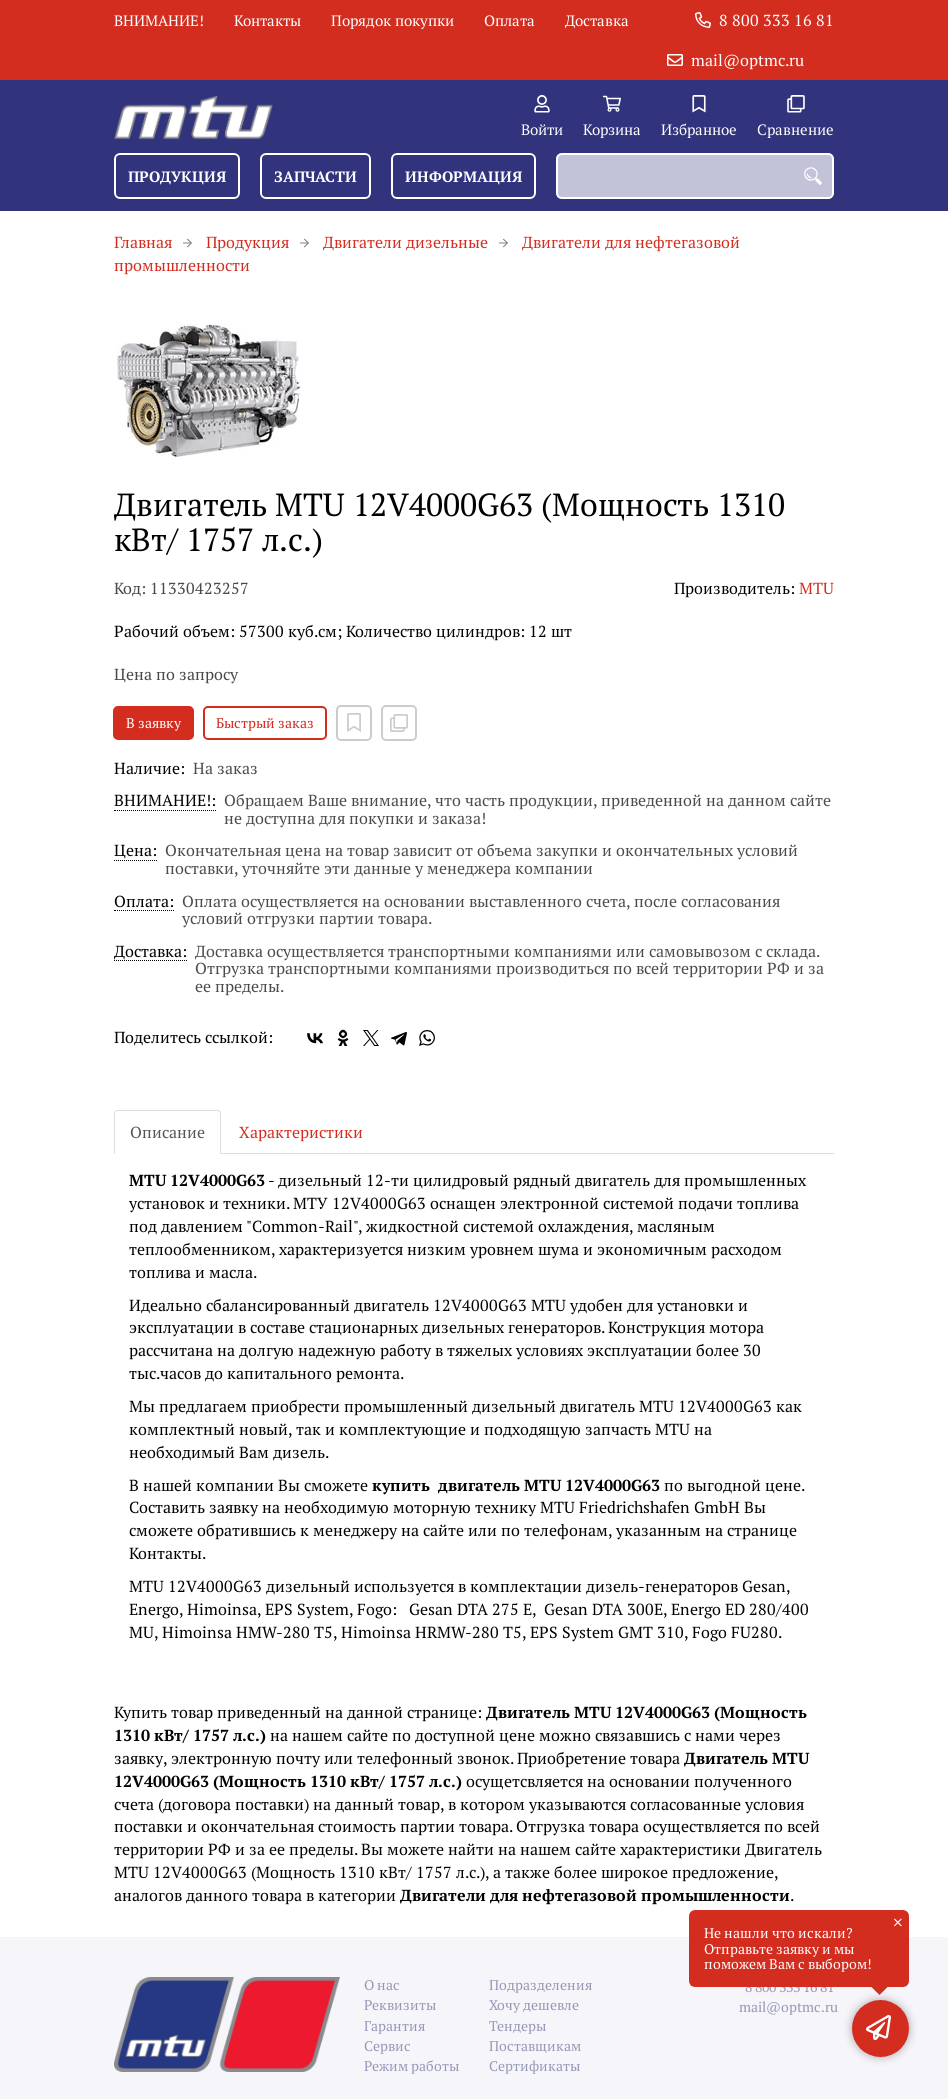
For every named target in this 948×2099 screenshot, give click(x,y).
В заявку (153, 722)
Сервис (387, 2045)
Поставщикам (535, 2045)
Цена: (135, 851)
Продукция (177, 176)
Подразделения (536, 1984)
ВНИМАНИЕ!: (165, 801)
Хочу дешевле (534, 2004)
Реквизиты (400, 2004)
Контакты (267, 20)
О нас (382, 1984)
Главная (143, 242)
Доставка (597, 20)
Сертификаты (534, 2065)
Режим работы (411, 2065)
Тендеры (517, 2025)
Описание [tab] (167, 1132)
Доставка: (150, 952)
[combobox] (695, 176)
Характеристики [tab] (301, 1132)
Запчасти (315, 176)
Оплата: (144, 902)
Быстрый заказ (265, 722)
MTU (816, 588)
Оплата (509, 20)
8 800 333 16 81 (776, 20)
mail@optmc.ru (747, 60)
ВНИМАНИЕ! (159, 20)
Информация (463, 176)
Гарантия (394, 2025)
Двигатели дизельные (405, 242)
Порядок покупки (392, 20)
